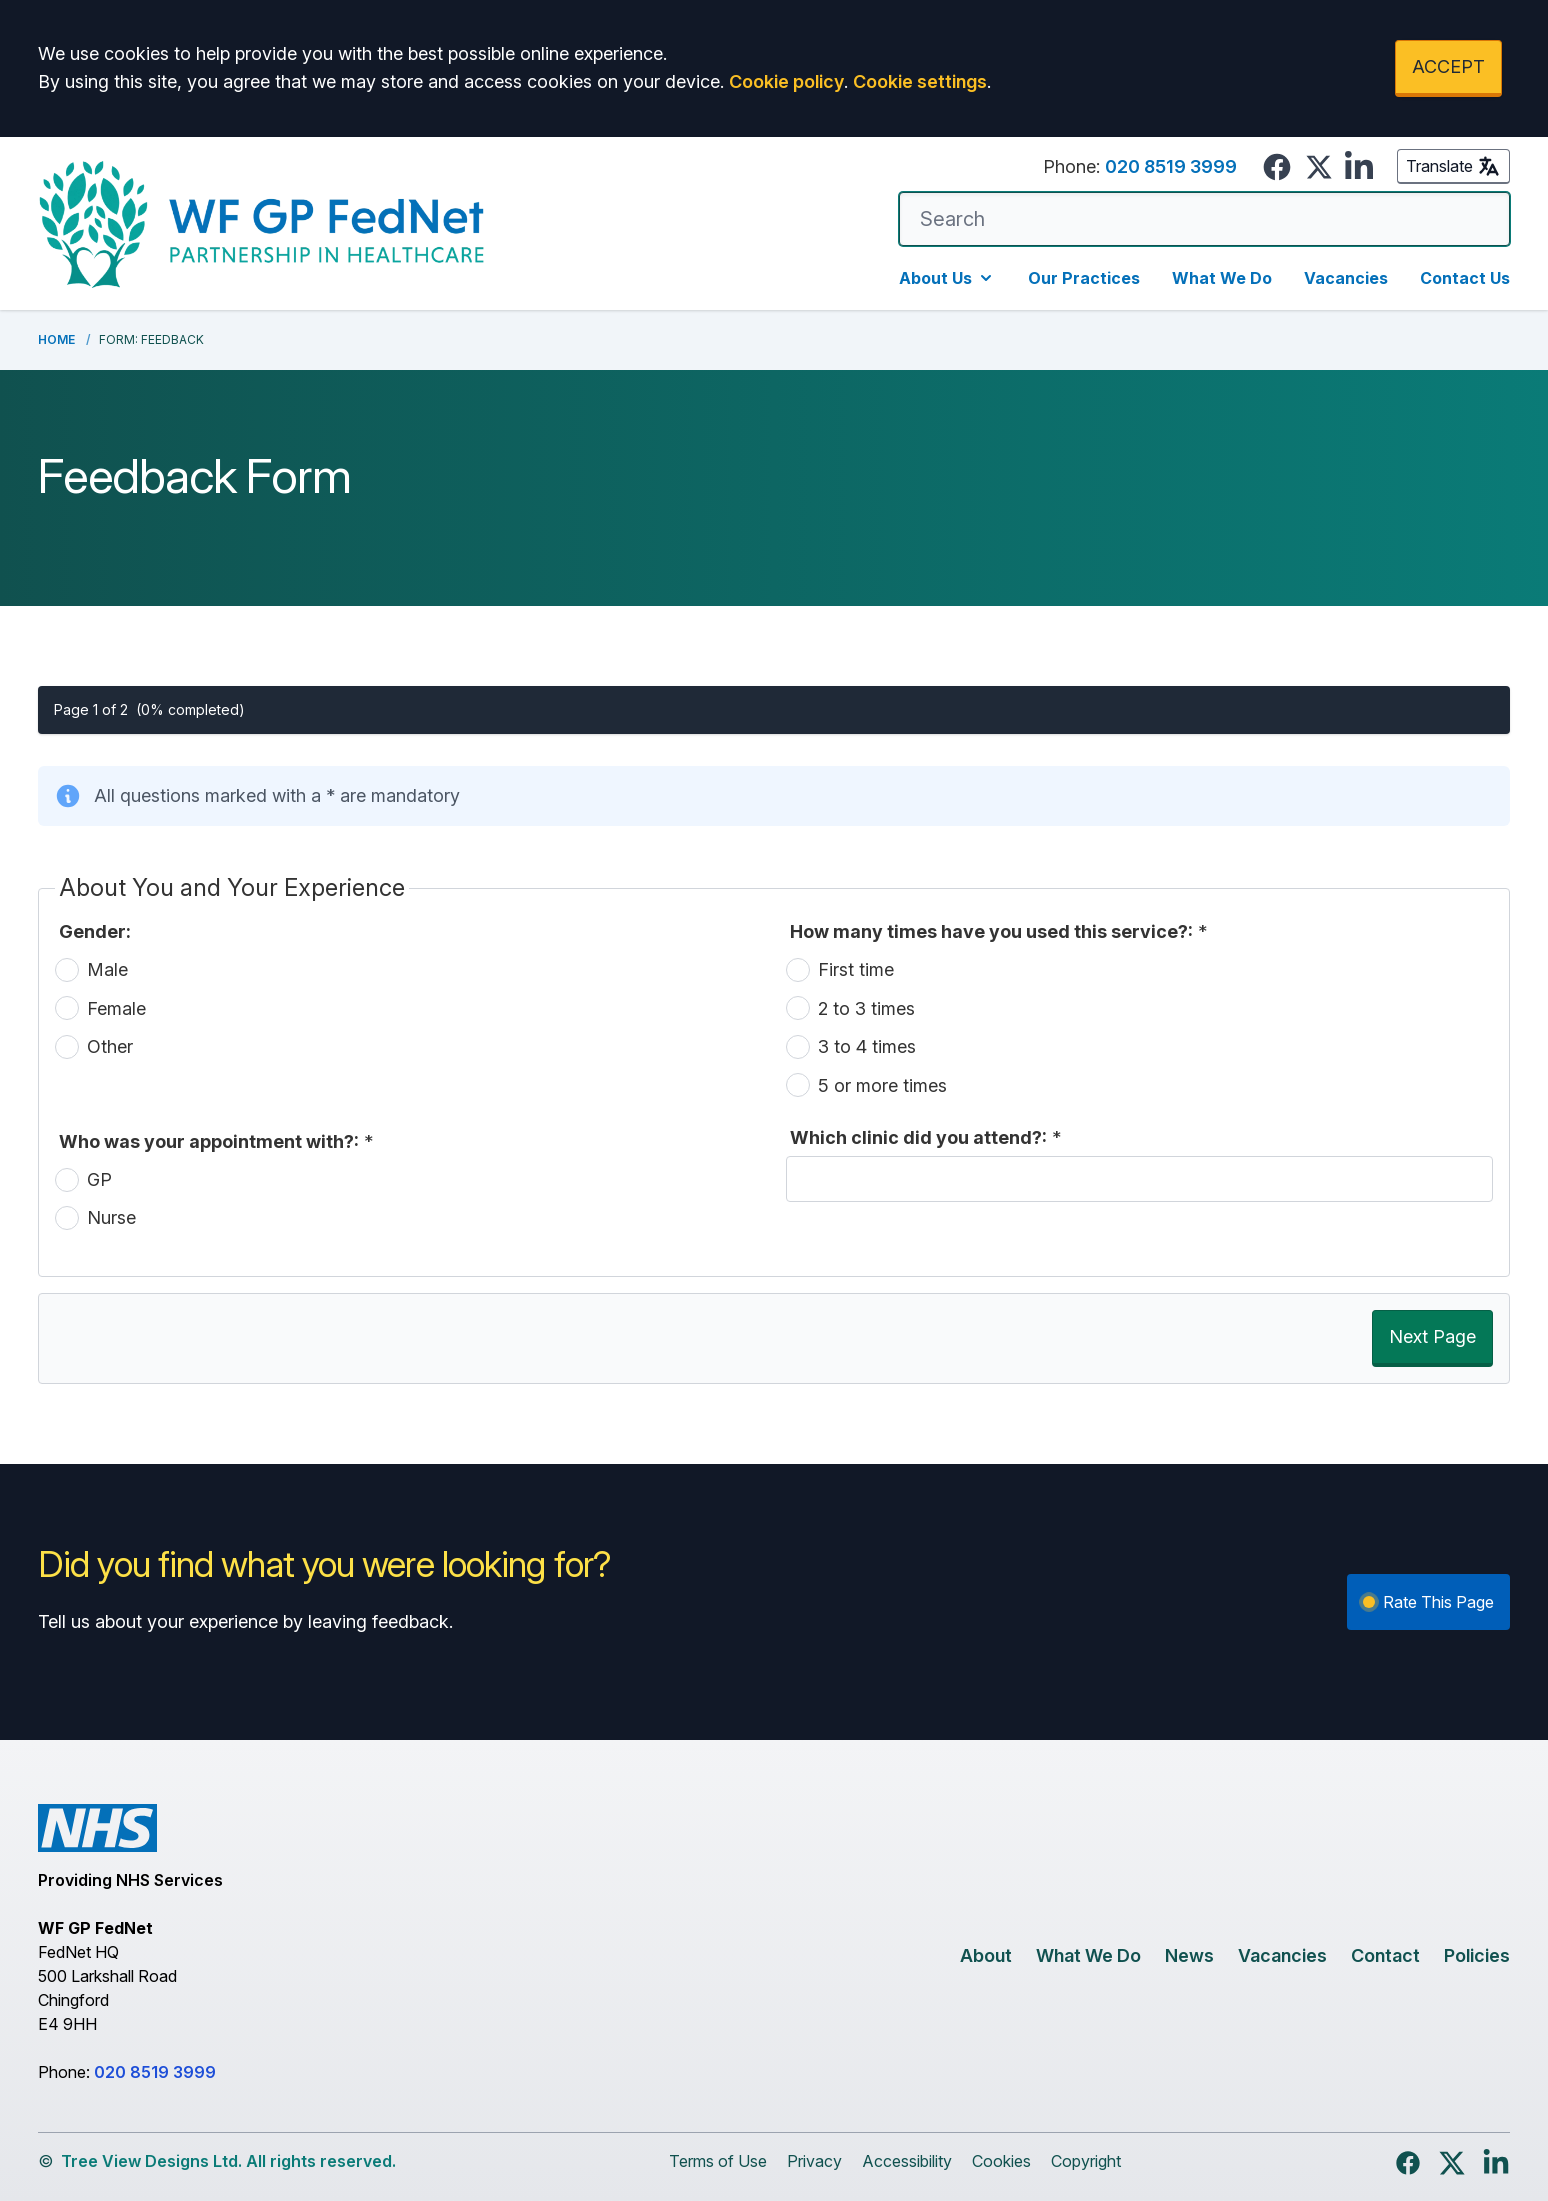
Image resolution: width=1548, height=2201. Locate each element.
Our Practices (1084, 278)
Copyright (1086, 2161)
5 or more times (882, 1085)
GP (99, 1179)
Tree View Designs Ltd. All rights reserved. (228, 2161)
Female (116, 1008)
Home (56, 339)
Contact (1385, 1955)
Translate (1453, 166)
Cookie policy (786, 81)
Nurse (111, 1217)
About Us (947, 278)
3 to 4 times (867, 1046)
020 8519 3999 (1171, 166)
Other (110, 1046)
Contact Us (1465, 278)
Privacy (814, 2161)
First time (856, 969)
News (1189, 1955)
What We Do (1222, 278)
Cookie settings (920, 81)
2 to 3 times (866, 1008)
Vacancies (1346, 278)
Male (107, 969)
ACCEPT (1448, 66)
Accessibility (907, 2161)
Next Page (1432, 1336)
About (986, 1955)
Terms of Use (718, 2161)
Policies (1477, 1955)
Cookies (1001, 2161)
